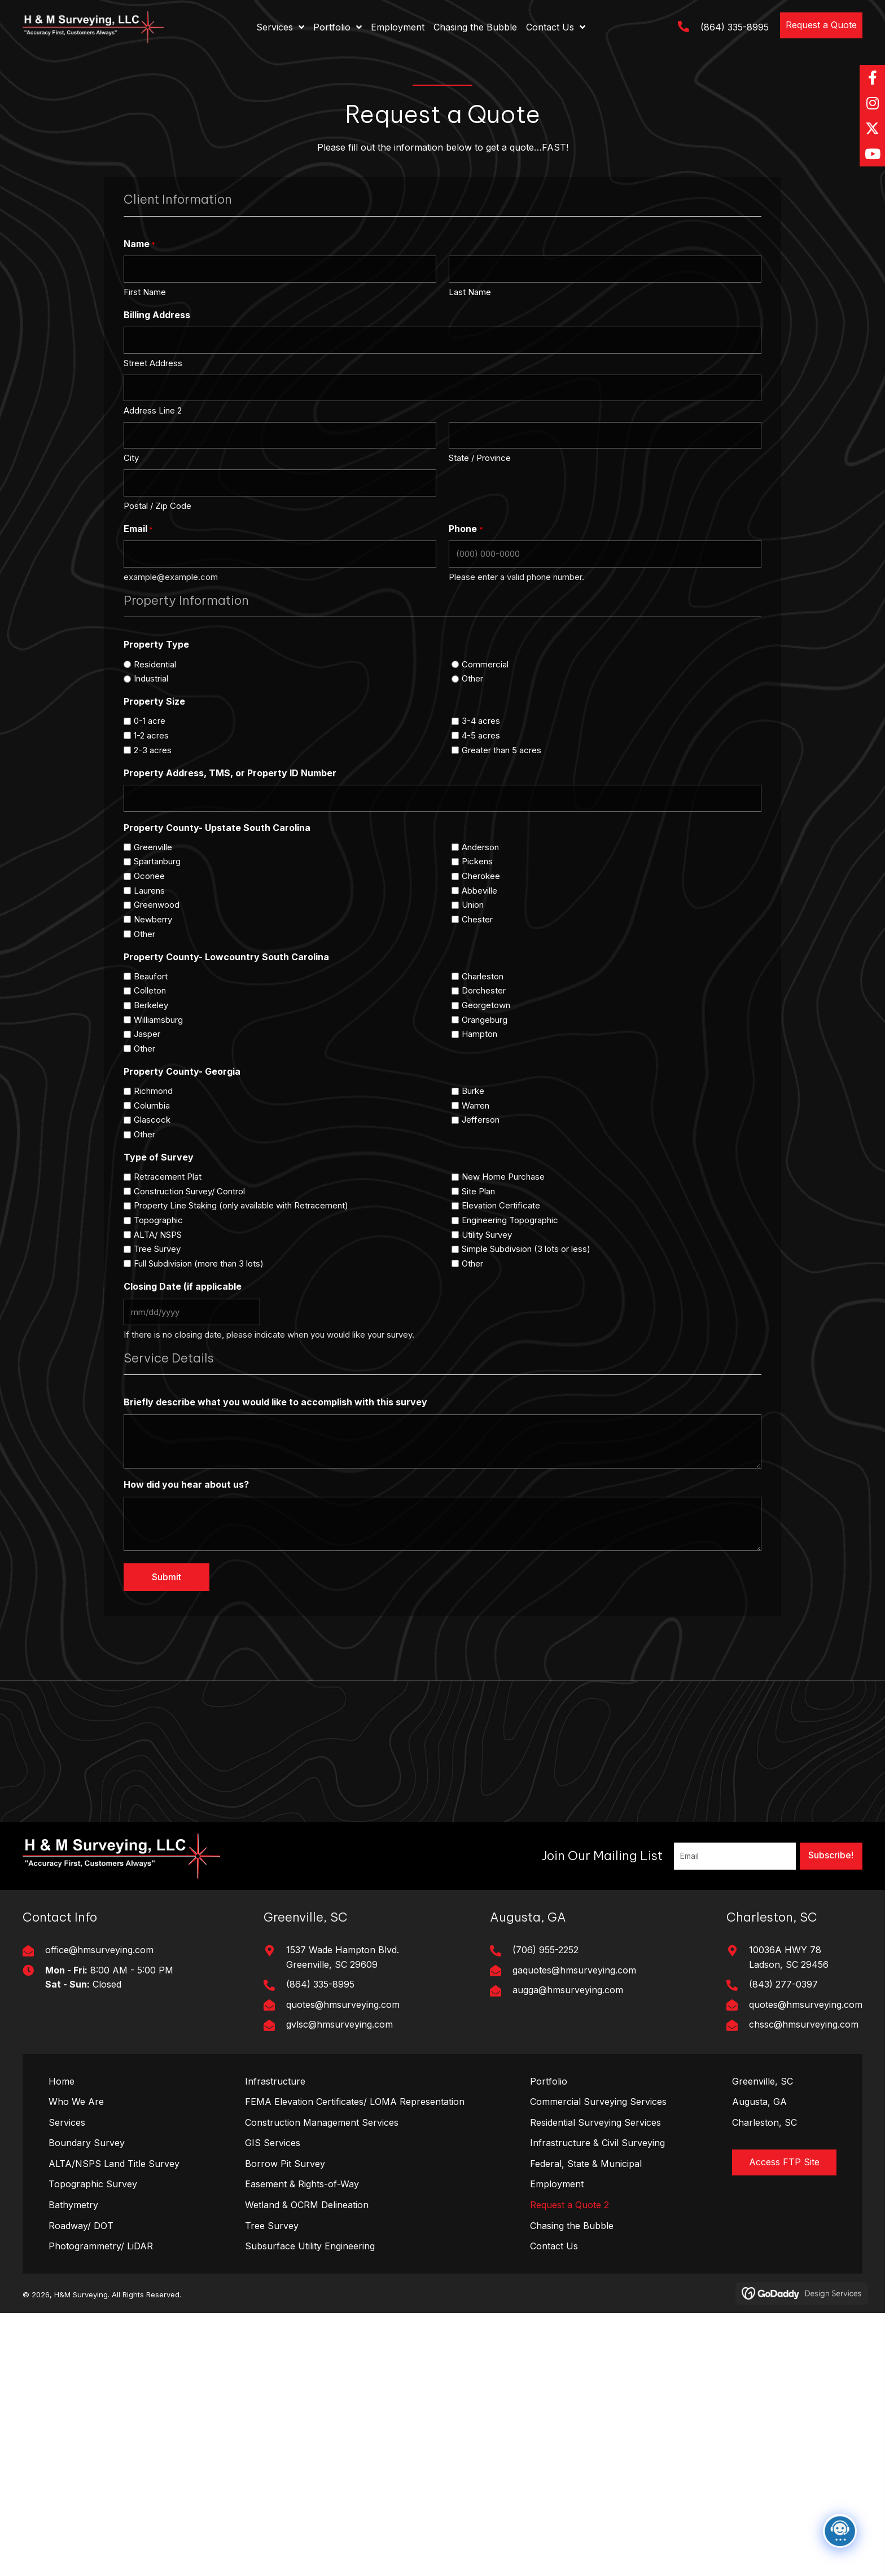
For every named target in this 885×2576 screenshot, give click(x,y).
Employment (557, 2184)
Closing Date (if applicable (183, 1286)
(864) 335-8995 (734, 27)
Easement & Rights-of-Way (302, 2184)
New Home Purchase (503, 1176)
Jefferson (481, 1119)
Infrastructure (275, 2081)
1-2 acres (151, 735)
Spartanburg (157, 861)
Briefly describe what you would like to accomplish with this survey (275, 1402)
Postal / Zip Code (157, 505)
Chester (477, 919)
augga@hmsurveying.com (567, 1989)
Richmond (153, 1090)
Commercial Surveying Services (598, 2101)
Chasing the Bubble (572, 2225)
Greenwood (156, 904)
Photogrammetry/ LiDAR (101, 2246)
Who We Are (76, 2101)
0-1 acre (149, 720)
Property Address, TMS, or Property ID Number (230, 773)
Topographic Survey (93, 2184)
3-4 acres (481, 720)
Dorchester (484, 990)
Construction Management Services (321, 2122)
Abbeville (479, 890)
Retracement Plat (167, 1176)
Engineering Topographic (510, 1220)
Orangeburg (484, 1019)
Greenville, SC (762, 2081)
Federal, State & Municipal (586, 2163)
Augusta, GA (759, 2101)
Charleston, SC (764, 2122)
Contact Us (554, 2246)
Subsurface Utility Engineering (310, 2246)
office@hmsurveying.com (99, 1949)
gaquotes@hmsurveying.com (574, 1970)
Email (138, 529)
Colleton (150, 990)
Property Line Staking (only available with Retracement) (241, 1205)
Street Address (153, 363)
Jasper (147, 1033)
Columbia (152, 1105)
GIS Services (272, 2142)
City (131, 457)
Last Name (470, 292)
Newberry (153, 919)
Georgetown (486, 1005)
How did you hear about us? (186, 1484)
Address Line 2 (153, 410)
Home (62, 2081)
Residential (155, 664)
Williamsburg (158, 1019)
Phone (466, 529)
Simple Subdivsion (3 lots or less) (526, 1248)
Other (472, 678)
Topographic (158, 1220)
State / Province (480, 457)
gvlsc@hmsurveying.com (339, 2024)
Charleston (482, 976)
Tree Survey (157, 1248)
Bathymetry (73, 2204)
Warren (475, 1105)
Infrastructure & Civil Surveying (597, 2142)
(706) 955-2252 (545, 1949)
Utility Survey (487, 1234)
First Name (145, 292)
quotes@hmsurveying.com (343, 2004)
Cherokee (481, 876)
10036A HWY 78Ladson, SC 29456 (789, 1957)
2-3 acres (153, 750)
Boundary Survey (87, 2142)
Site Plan (478, 1191)
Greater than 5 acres (501, 750)
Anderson (480, 847)
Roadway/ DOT (81, 2225)
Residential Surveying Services (595, 2122)
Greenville (153, 847)
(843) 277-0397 (783, 1984)
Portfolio (548, 2081)
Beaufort (151, 976)
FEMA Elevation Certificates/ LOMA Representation (355, 2101)
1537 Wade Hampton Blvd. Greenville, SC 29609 (342, 1957)
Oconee (149, 876)
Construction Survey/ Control (189, 1191)
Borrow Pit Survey (285, 2163)
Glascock (152, 1119)
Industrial (151, 678)
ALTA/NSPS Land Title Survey (114, 2163)
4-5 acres (481, 735)
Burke (473, 1090)
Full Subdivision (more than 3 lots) (199, 1263)
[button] (821, 25)
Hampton (479, 1033)
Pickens (477, 861)
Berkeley (151, 1005)
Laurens (149, 890)
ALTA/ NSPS (158, 1234)
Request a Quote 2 (569, 2204)
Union (473, 904)
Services (67, 2122)
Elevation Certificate (501, 1205)
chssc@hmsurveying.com (803, 2024)
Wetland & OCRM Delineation (307, 2204)
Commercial (485, 664)
